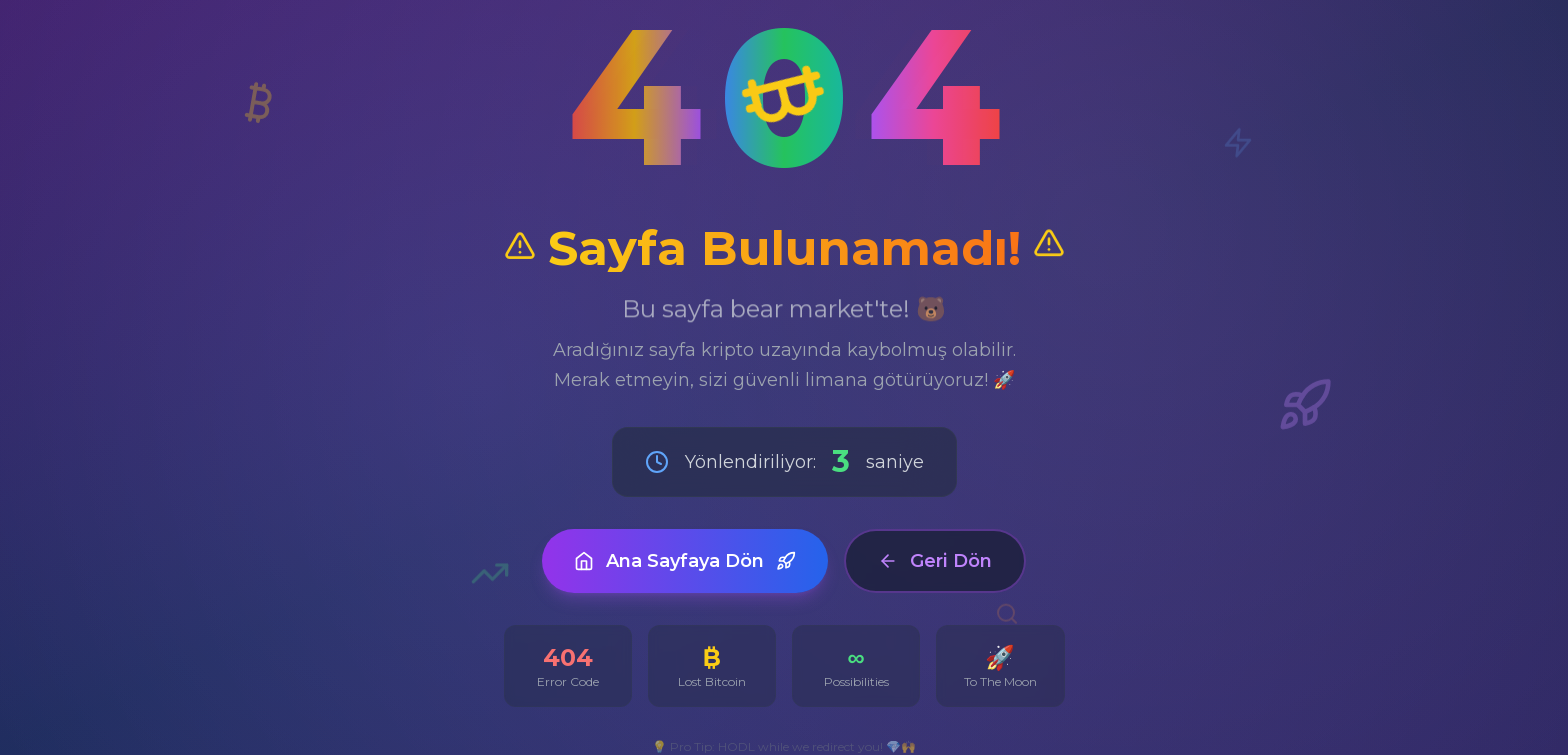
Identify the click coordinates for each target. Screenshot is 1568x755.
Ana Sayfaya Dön (685, 561)
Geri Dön (935, 561)
